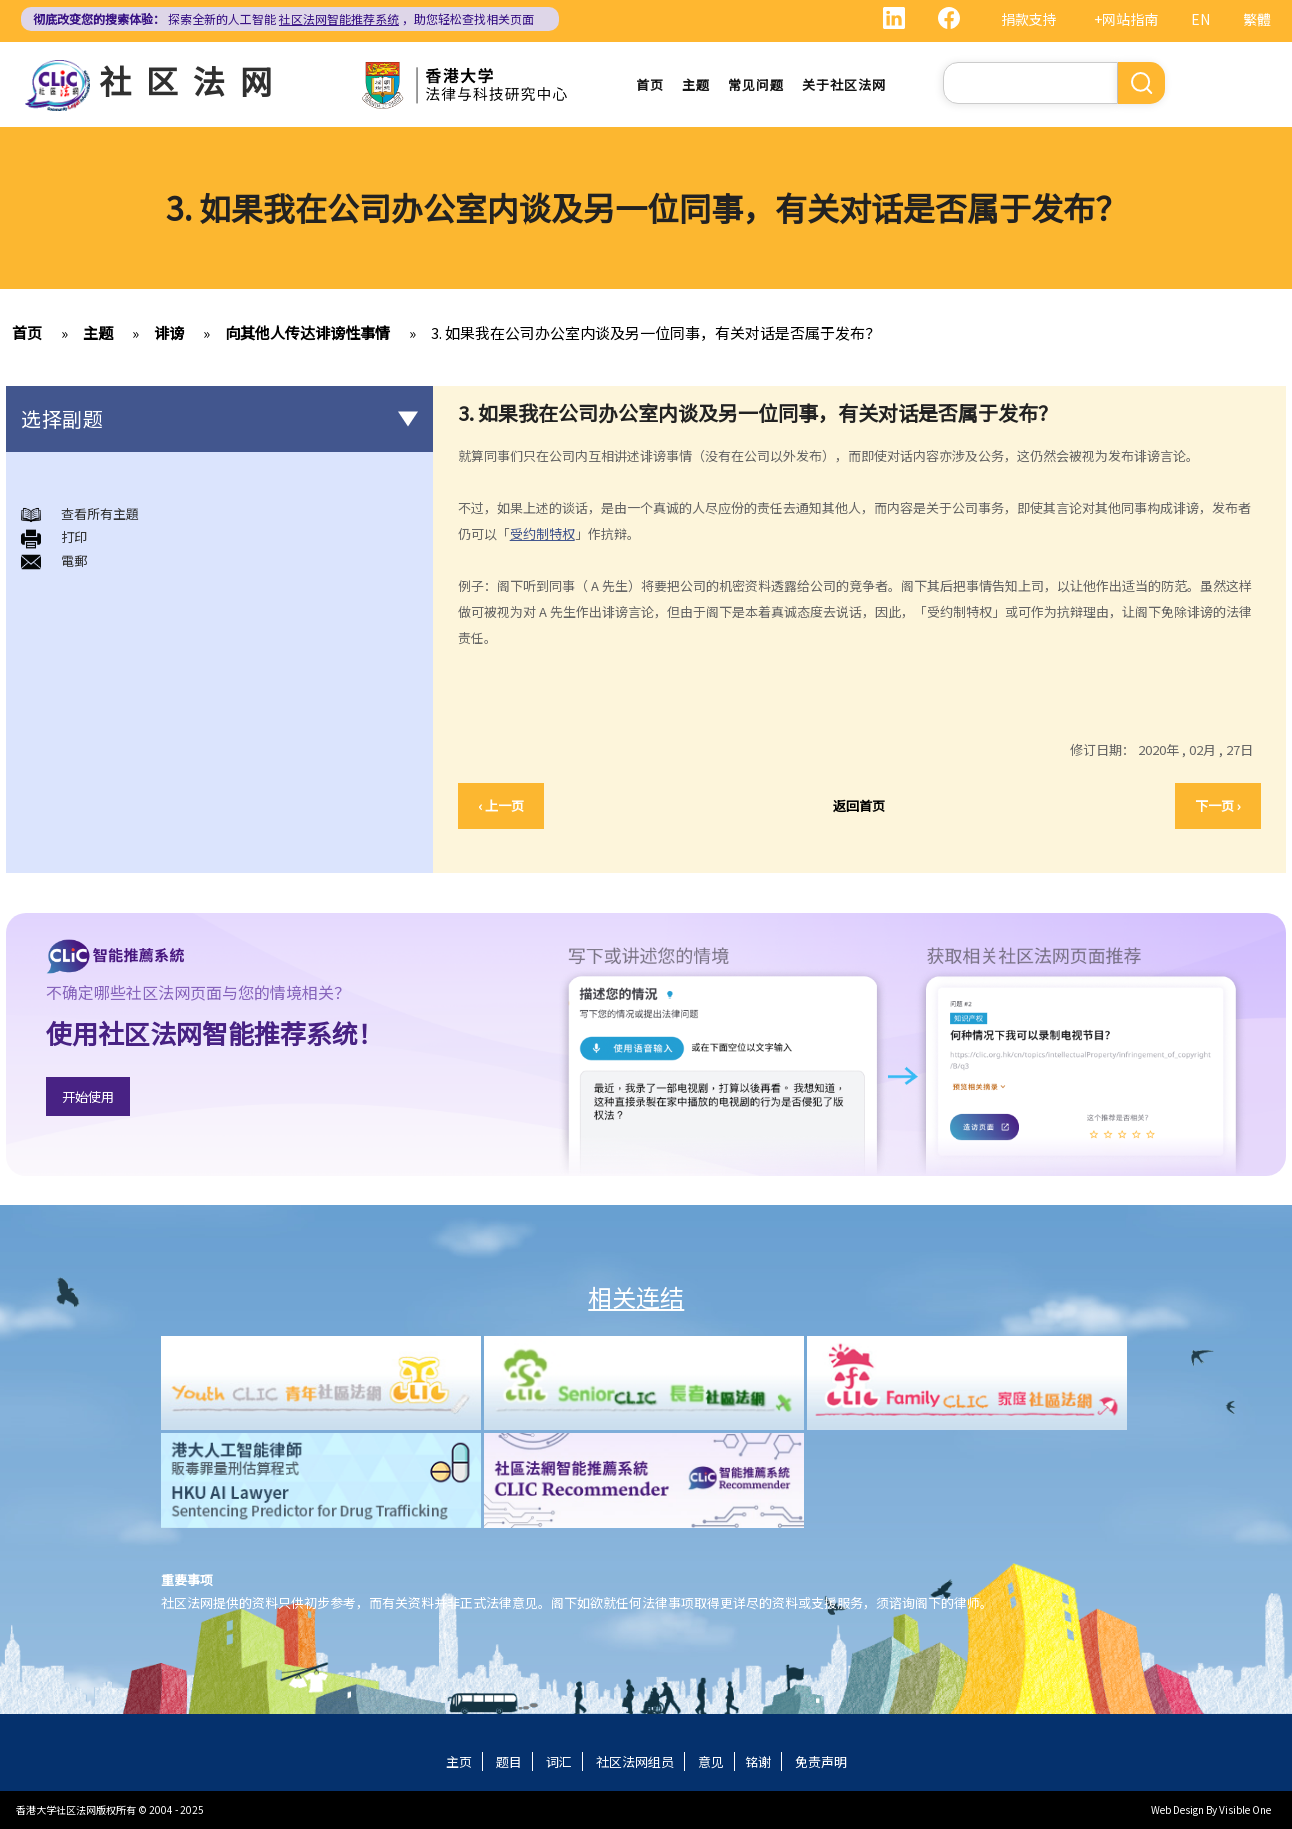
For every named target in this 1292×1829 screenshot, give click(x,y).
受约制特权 (542, 533)
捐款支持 (1029, 19)
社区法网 (193, 80)
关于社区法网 (844, 84)
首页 (650, 84)
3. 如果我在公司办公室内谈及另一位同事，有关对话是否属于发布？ (655, 332)
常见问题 (756, 84)
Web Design (1177, 1809)
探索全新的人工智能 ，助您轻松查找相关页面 (283, 18)
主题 (696, 84)
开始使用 (88, 1096)
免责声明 (821, 1761)
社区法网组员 (635, 1761)
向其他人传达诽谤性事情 (307, 332)
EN (1200, 19)
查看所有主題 (100, 513)
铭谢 (758, 1761)
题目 (509, 1761)
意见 (711, 1761)
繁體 (1257, 19)
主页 (459, 1761)
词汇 (559, 1761)
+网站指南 (1126, 19)
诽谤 (169, 332)
